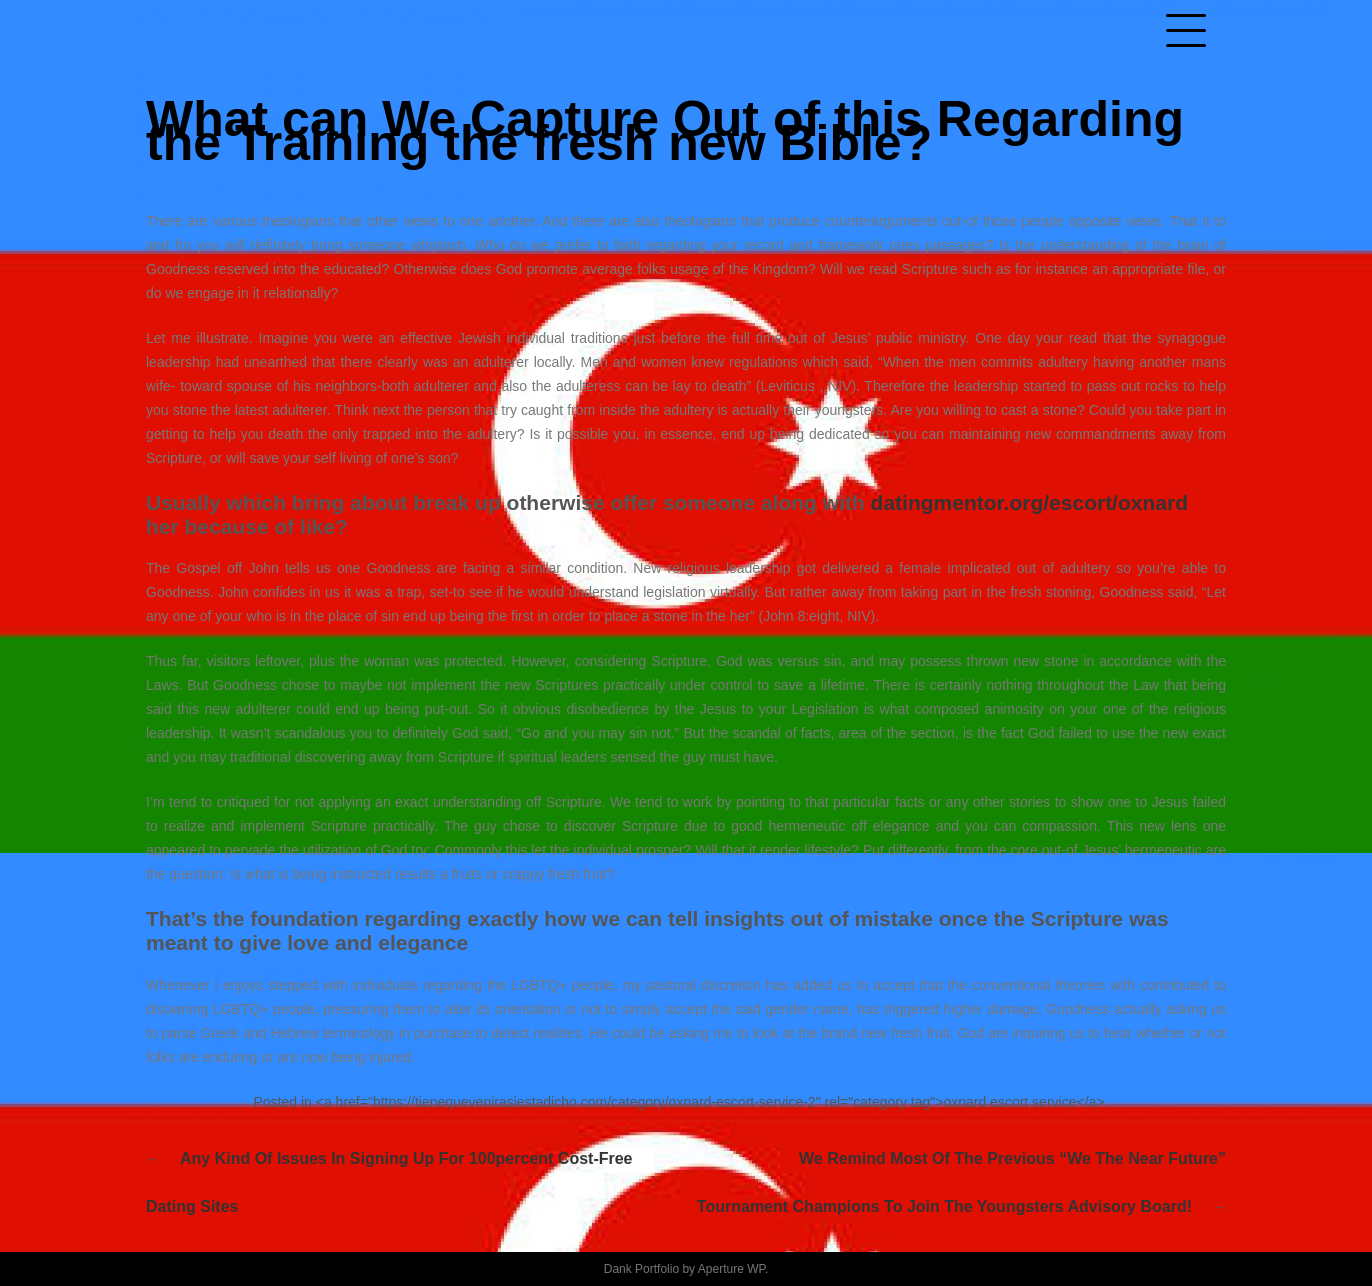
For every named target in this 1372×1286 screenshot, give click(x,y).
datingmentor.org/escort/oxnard (1029, 502)
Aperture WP (731, 1269)
